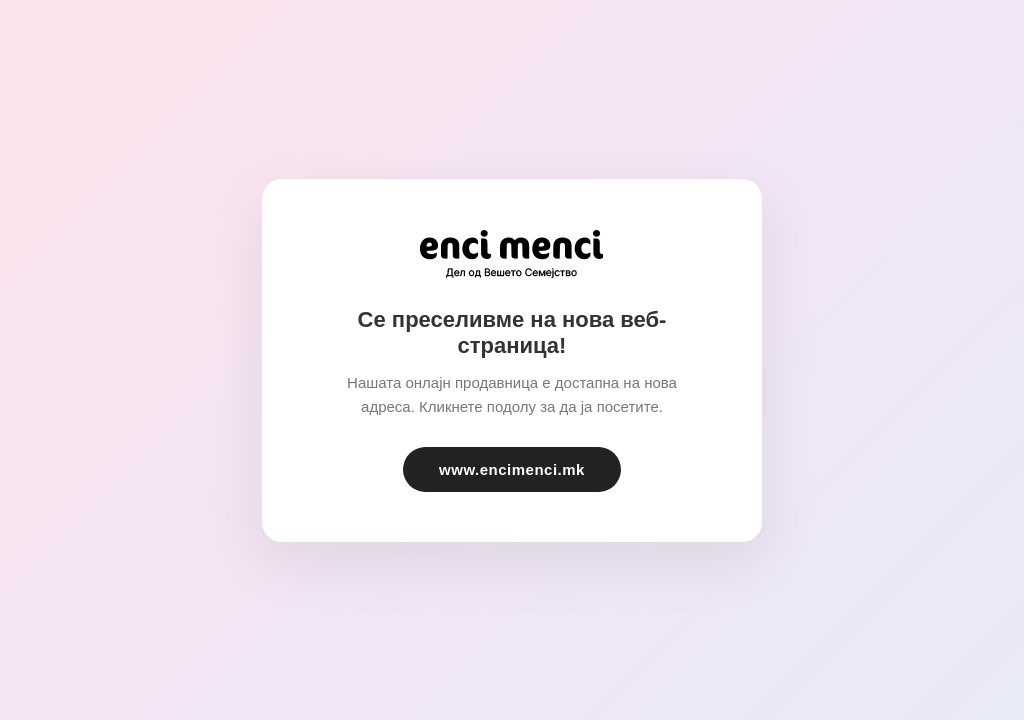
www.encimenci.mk (512, 469)
